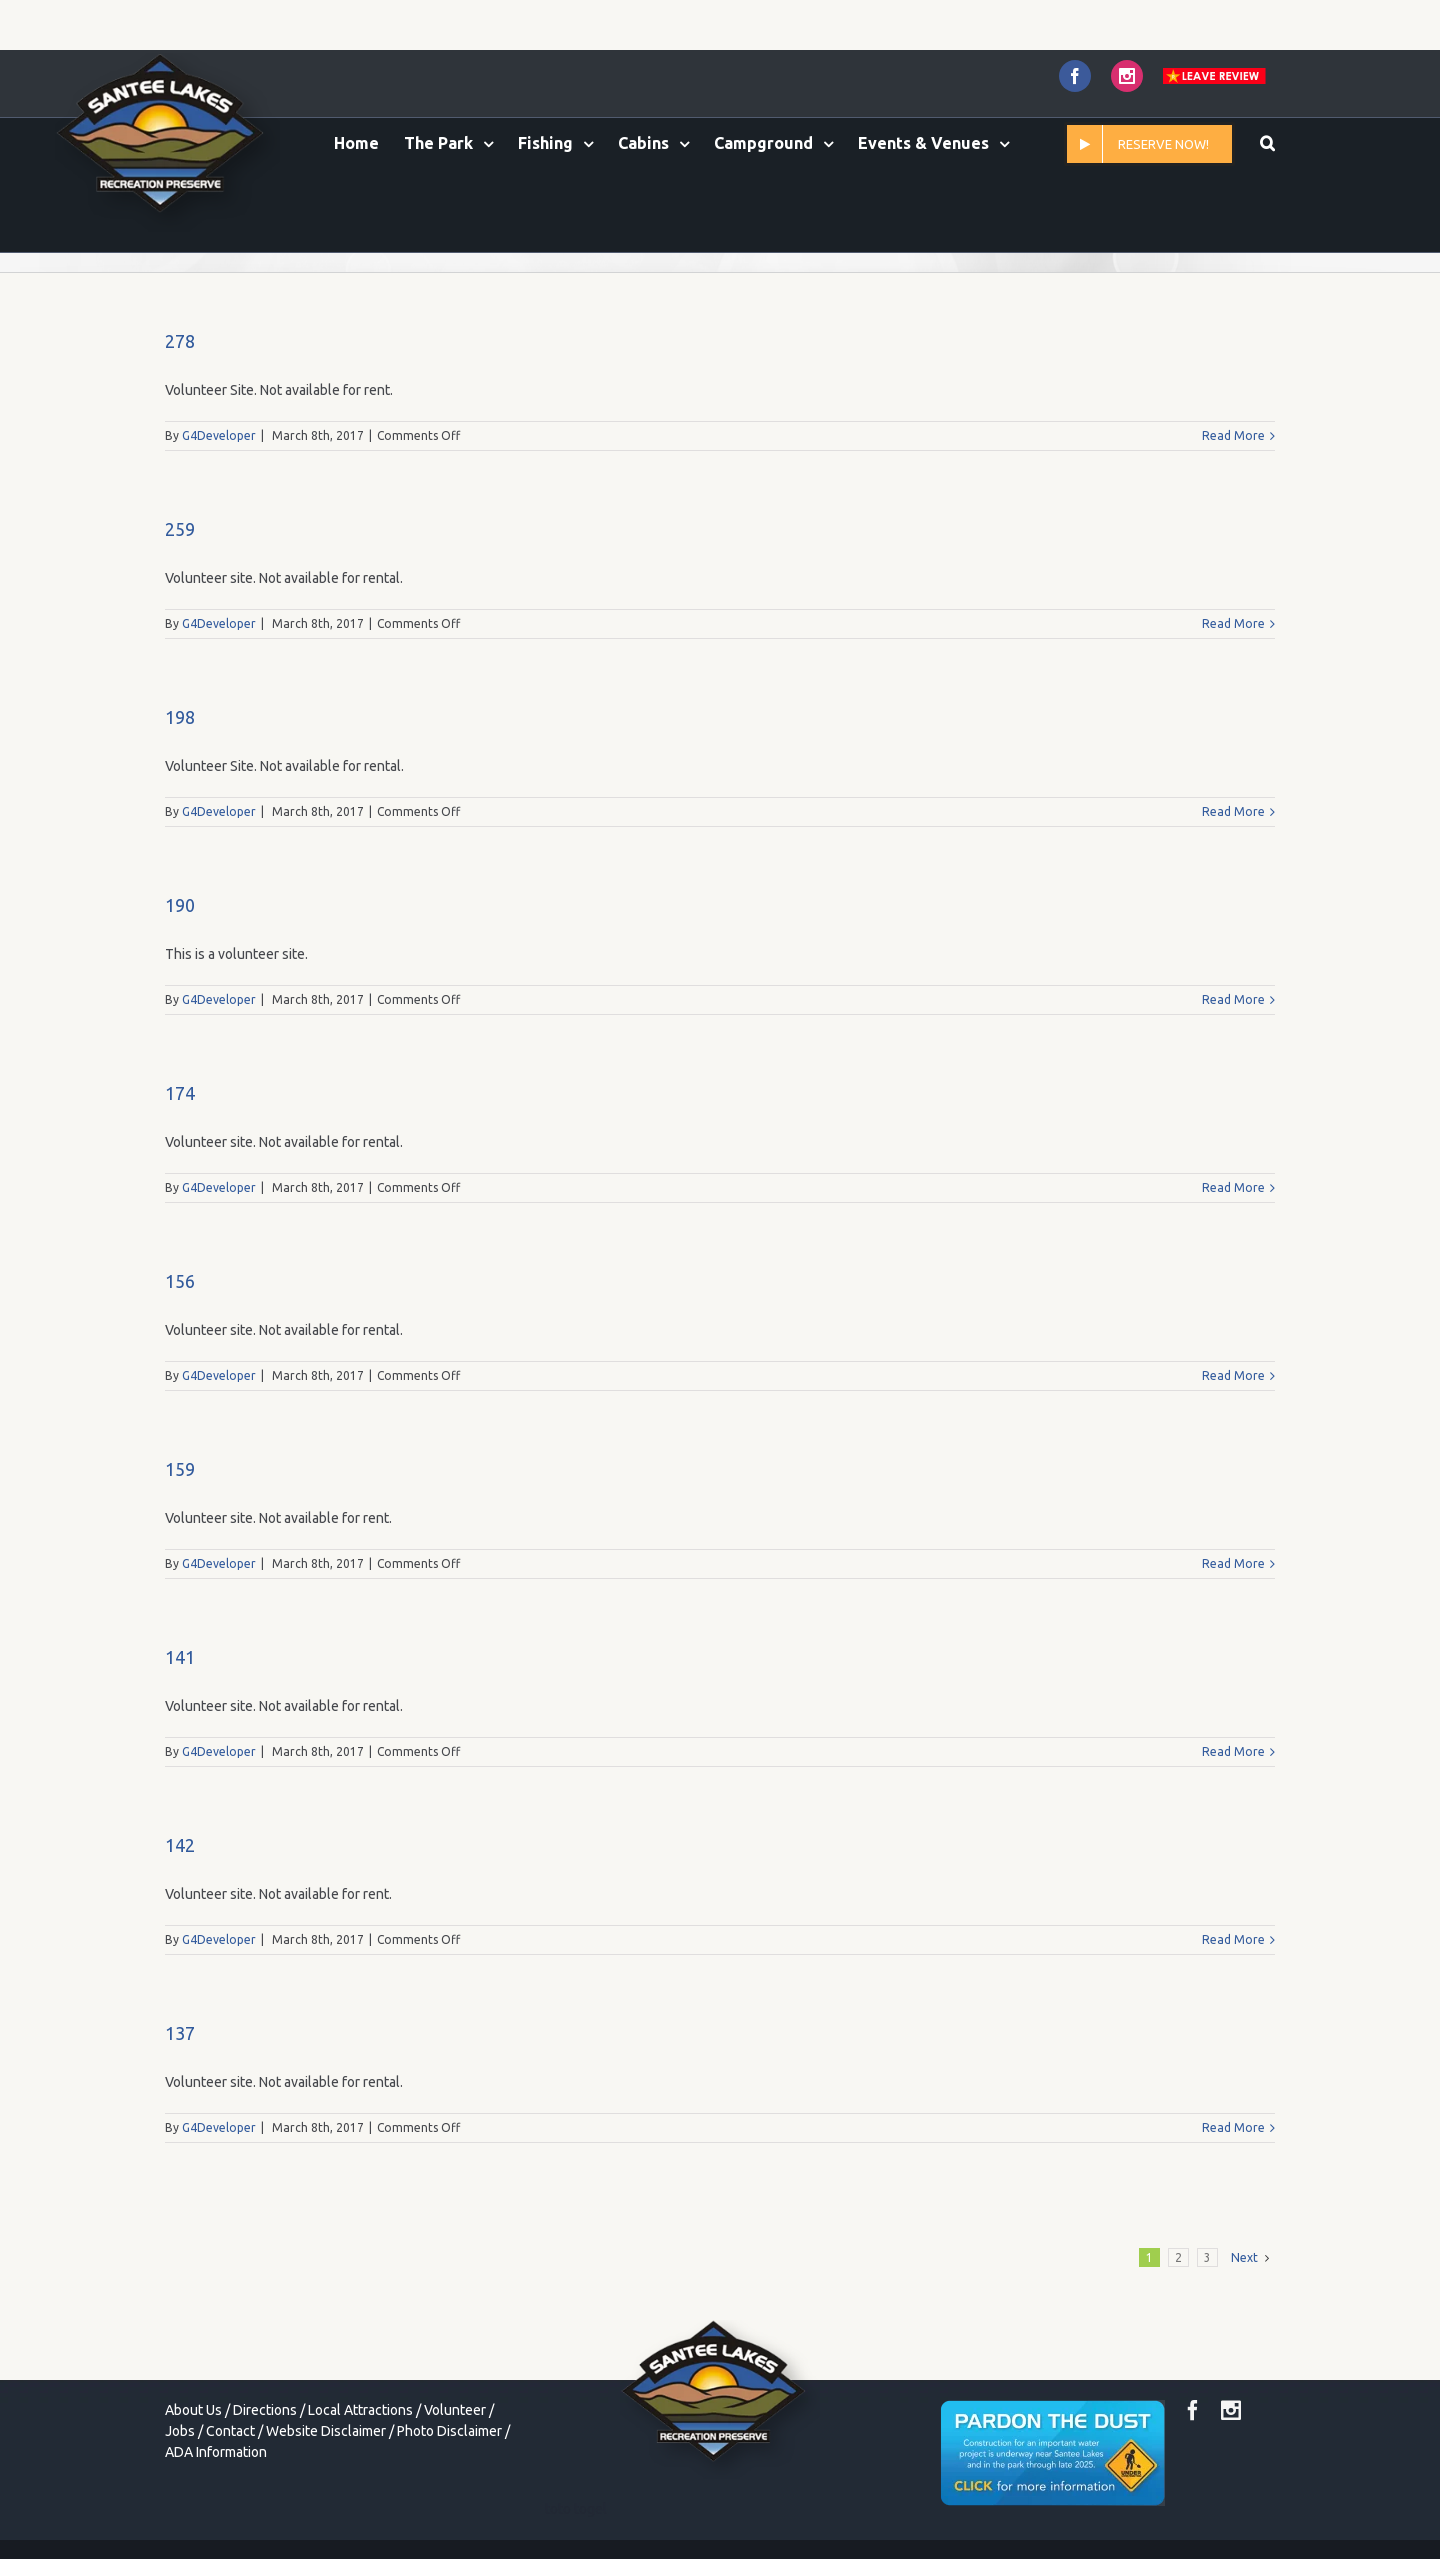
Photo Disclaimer (449, 2431)
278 (180, 341)
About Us (193, 2410)
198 (180, 717)
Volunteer (455, 2410)
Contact (230, 2431)
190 (180, 905)
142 (180, 1845)
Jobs (180, 2431)
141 (180, 1657)
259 (180, 529)
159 (180, 1469)
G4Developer (219, 435)
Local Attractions (360, 2410)
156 (180, 1281)
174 (180, 1093)
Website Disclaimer (326, 2431)
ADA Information (216, 2452)
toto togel (576, 2509)
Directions (265, 2410)
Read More (1233, 435)
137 (180, 2033)
